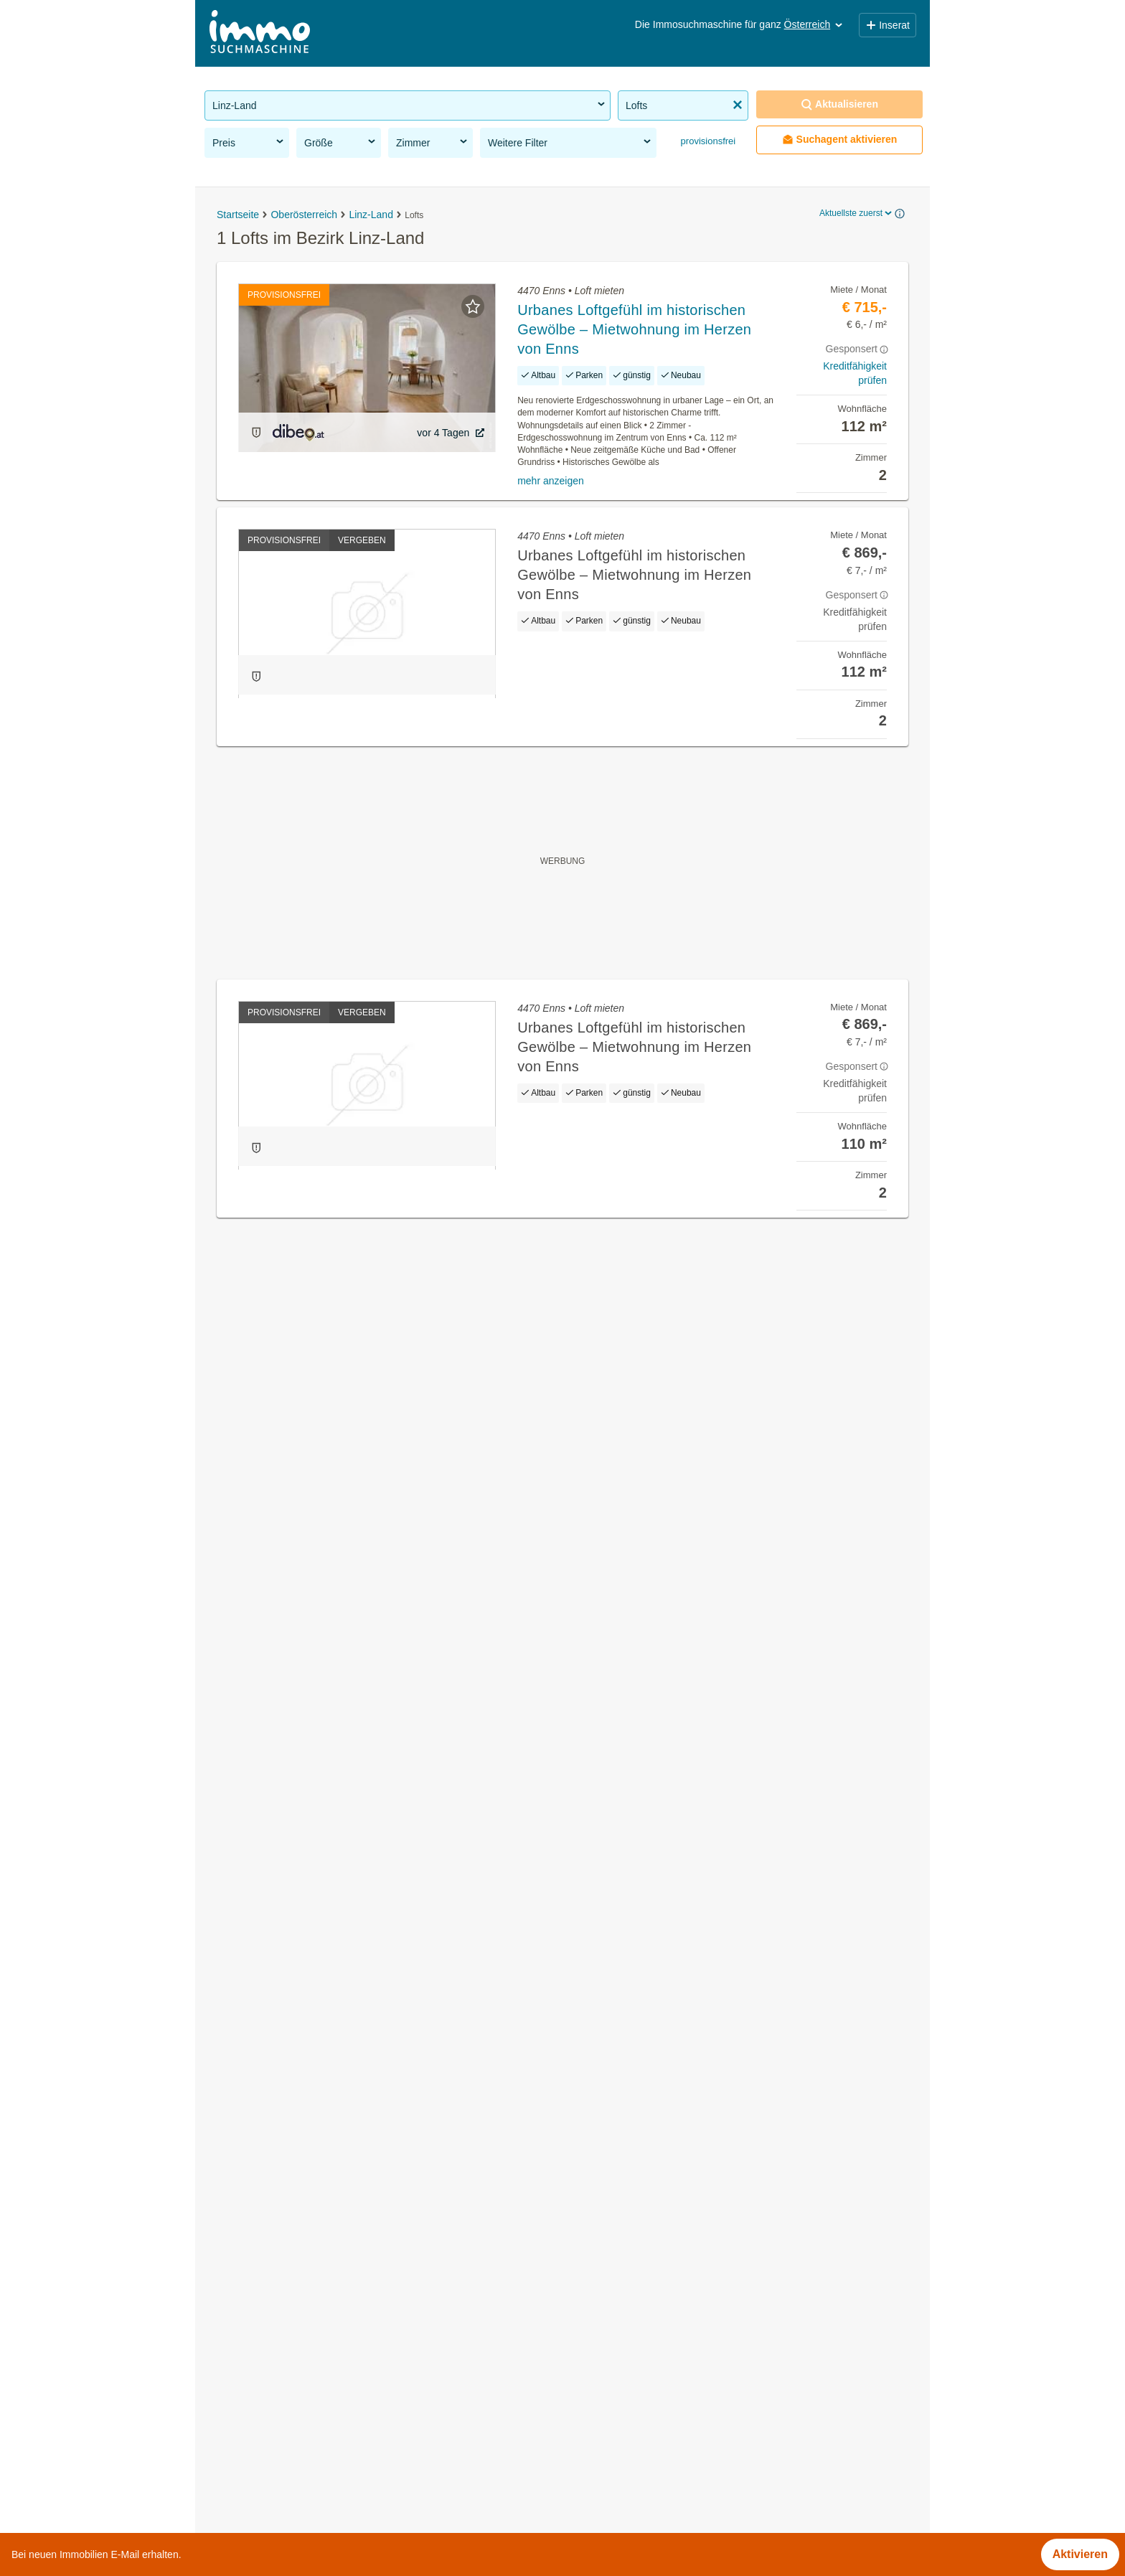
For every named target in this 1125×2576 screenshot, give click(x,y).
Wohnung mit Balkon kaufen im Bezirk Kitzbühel (328, 2240)
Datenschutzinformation (739, 2486)
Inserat (887, 25)
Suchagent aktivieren (840, 139)
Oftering (582, 1732)
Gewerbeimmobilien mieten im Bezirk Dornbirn (324, 2177)
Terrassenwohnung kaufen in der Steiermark (318, 1988)
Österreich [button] (814, 24)
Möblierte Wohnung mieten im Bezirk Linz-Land (326, 1764)
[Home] (260, 33)
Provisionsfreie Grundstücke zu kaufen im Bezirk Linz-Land (356, 1701)
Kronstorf (585, 1701)
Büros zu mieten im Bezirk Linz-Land (299, 1669)
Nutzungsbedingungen (541, 2486)
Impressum (639, 2486)
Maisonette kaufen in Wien (274, 1956)
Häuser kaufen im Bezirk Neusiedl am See (314, 2114)
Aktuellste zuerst (856, 213)
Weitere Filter (570, 142)
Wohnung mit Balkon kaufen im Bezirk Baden (321, 2209)
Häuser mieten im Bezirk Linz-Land (295, 1638)
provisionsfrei (706, 141)
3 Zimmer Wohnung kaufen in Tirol (293, 2083)
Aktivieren (1080, 2554)
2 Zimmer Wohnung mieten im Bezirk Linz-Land (327, 1827)
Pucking (582, 1796)
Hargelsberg (593, 1669)
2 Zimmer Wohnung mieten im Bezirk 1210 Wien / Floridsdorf (361, 2304)
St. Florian (588, 1827)
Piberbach (588, 1764)
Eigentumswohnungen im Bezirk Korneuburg (319, 2146)
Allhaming (587, 1638)
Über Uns (354, 2486)
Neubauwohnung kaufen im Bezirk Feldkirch (318, 2272)
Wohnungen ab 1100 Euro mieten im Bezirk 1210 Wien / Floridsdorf (378, 2367)
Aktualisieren (839, 104)
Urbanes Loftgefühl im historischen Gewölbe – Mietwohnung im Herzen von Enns (634, 329)
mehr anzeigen (550, 480)
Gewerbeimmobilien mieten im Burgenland (314, 1925)
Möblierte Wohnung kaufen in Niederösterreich (324, 2019)
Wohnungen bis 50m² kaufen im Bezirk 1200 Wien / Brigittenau (365, 2335)
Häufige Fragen (433, 2486)
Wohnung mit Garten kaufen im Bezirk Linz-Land (329, 1732)
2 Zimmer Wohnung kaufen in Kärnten (303, 2051)
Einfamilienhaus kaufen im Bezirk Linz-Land (317, 1796)
